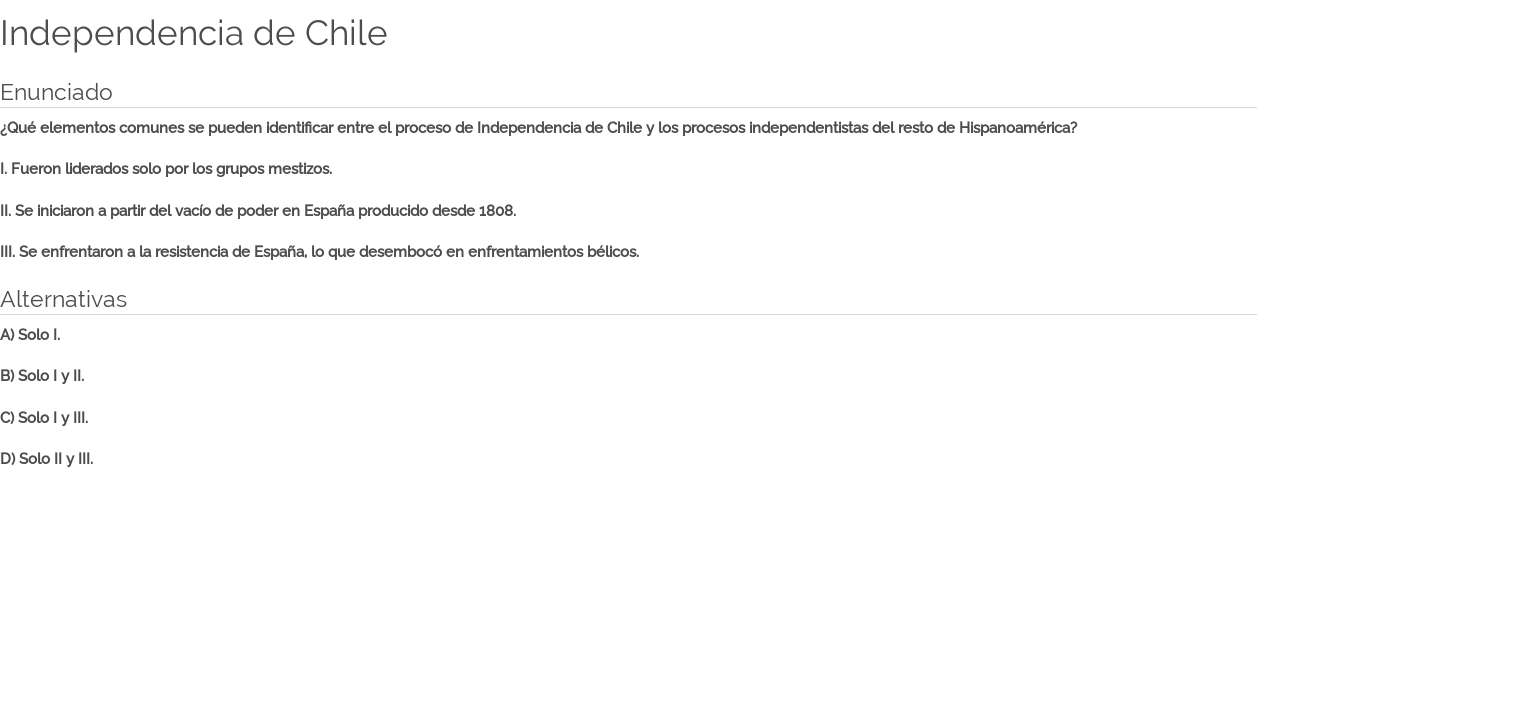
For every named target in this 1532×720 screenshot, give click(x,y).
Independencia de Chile (194, 33)
